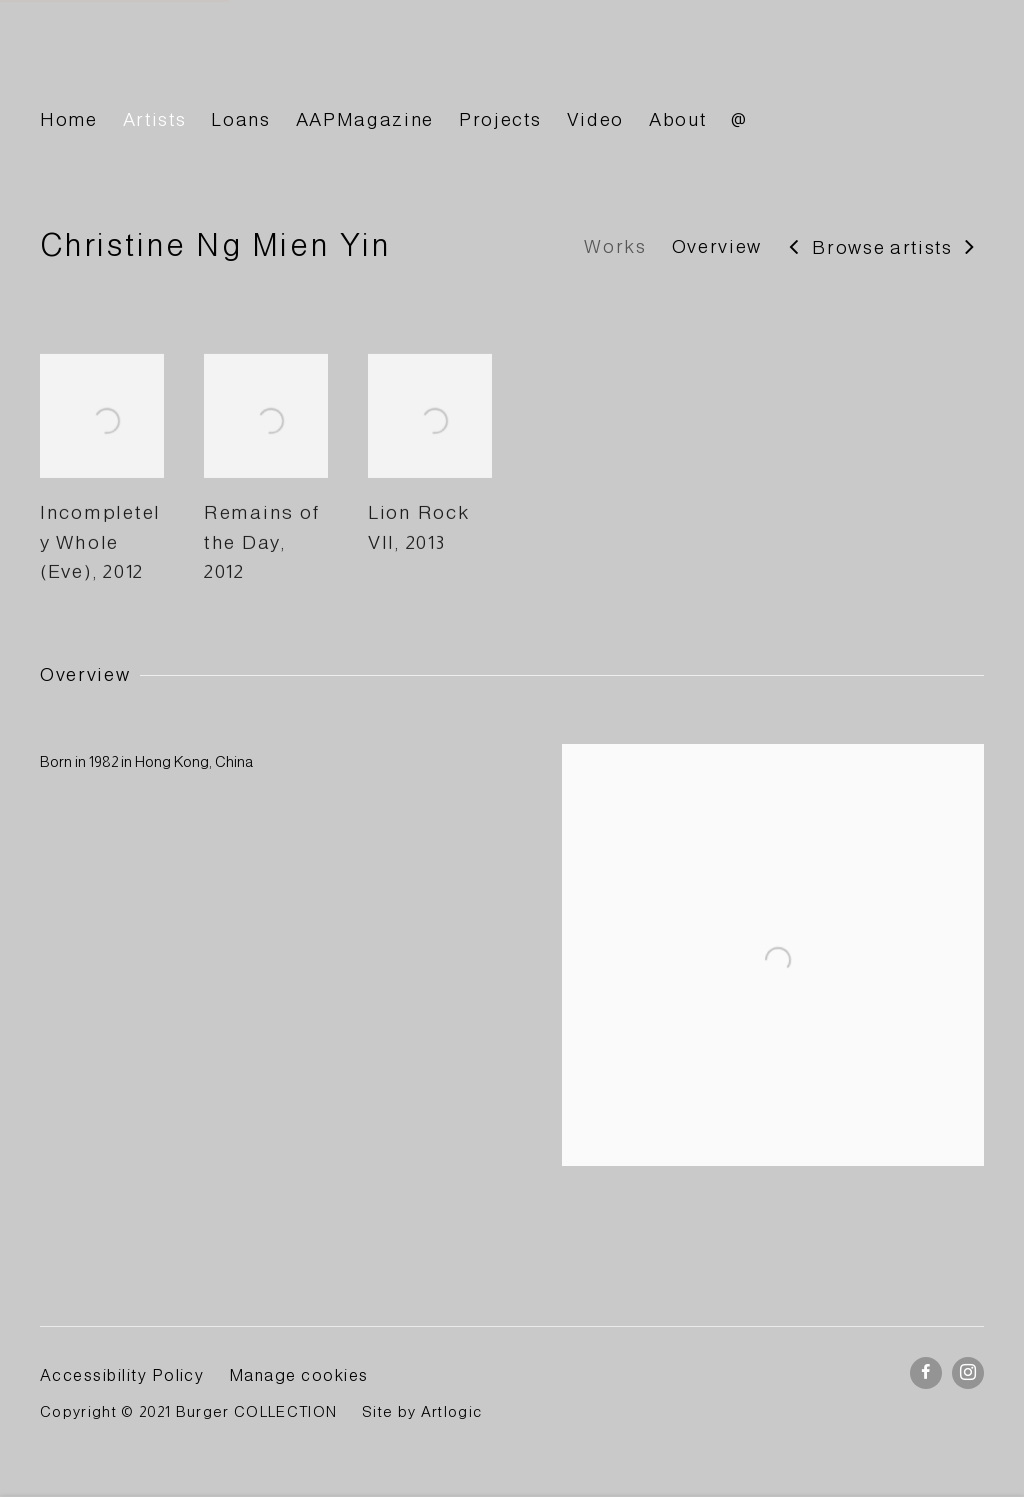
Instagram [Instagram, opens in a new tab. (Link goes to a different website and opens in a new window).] (968, 1373)
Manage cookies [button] (299, 1375)
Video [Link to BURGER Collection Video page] (595, 119)
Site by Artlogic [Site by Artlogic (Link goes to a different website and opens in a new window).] (422, 1412)
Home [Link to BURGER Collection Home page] (69, 119)
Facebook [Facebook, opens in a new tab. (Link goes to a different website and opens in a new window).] (926, 1373)
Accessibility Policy (122, 1375)
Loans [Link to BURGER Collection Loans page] (240, 119)
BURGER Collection (220, 63)
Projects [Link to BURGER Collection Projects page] (500, 119)
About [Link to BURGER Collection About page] (677, 119)
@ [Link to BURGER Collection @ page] (739, 119)
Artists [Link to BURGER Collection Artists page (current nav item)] (155, 119)
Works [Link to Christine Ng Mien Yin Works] (615, 246)
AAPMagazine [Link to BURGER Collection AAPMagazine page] (365, 119)
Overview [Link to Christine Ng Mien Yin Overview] (717, 246)
